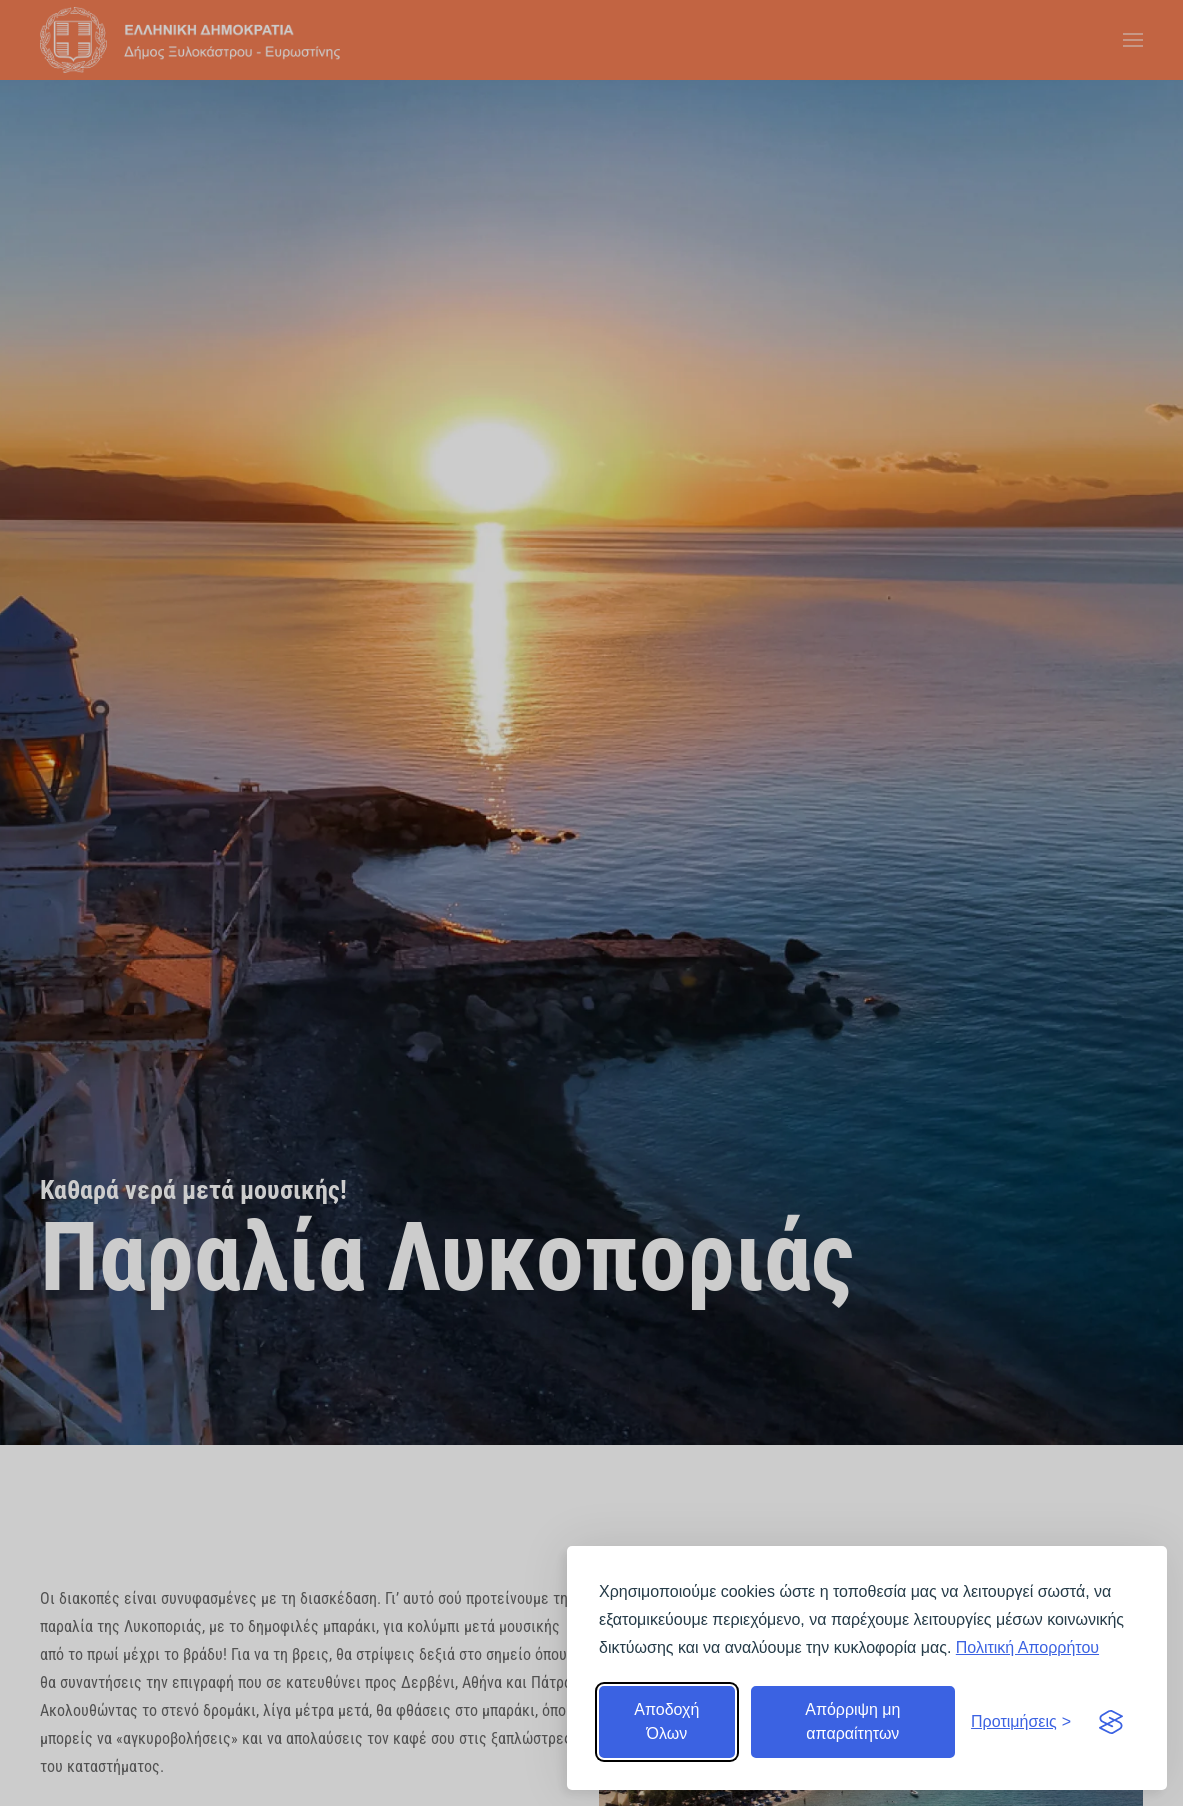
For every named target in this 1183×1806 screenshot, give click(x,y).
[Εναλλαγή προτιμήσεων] (1021, 1722)
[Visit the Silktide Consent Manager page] (1111, 1722)
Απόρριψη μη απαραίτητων (852, 1721)
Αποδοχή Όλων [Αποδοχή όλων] (666, 1721)
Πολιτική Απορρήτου (1027, 1647)
